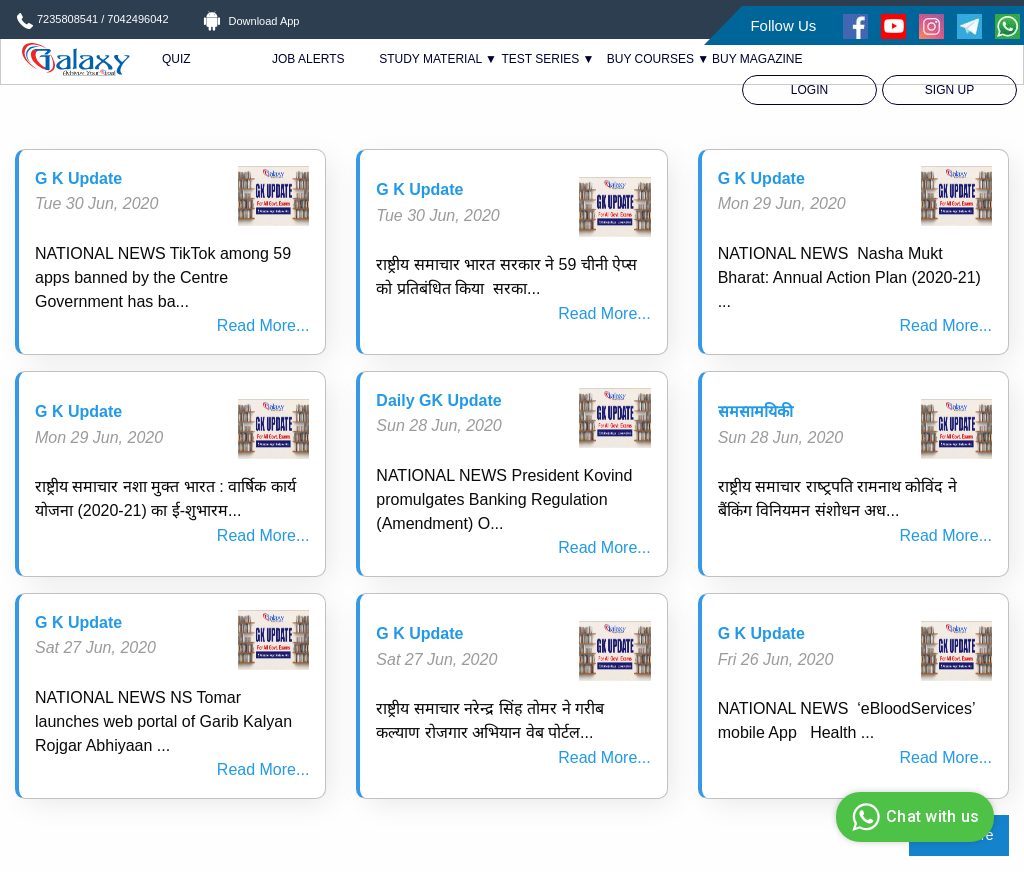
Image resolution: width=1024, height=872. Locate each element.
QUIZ (176, 59)
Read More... (263, 325)
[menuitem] (809, 90)
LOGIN (809, 90)
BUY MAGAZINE (757, 59)
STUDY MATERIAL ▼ (438, 59)
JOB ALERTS (308, 59)
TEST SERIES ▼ (547, 59)
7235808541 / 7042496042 (103, 19)
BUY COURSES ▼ (658, 59)
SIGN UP (949, 90)
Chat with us (912, 817)
